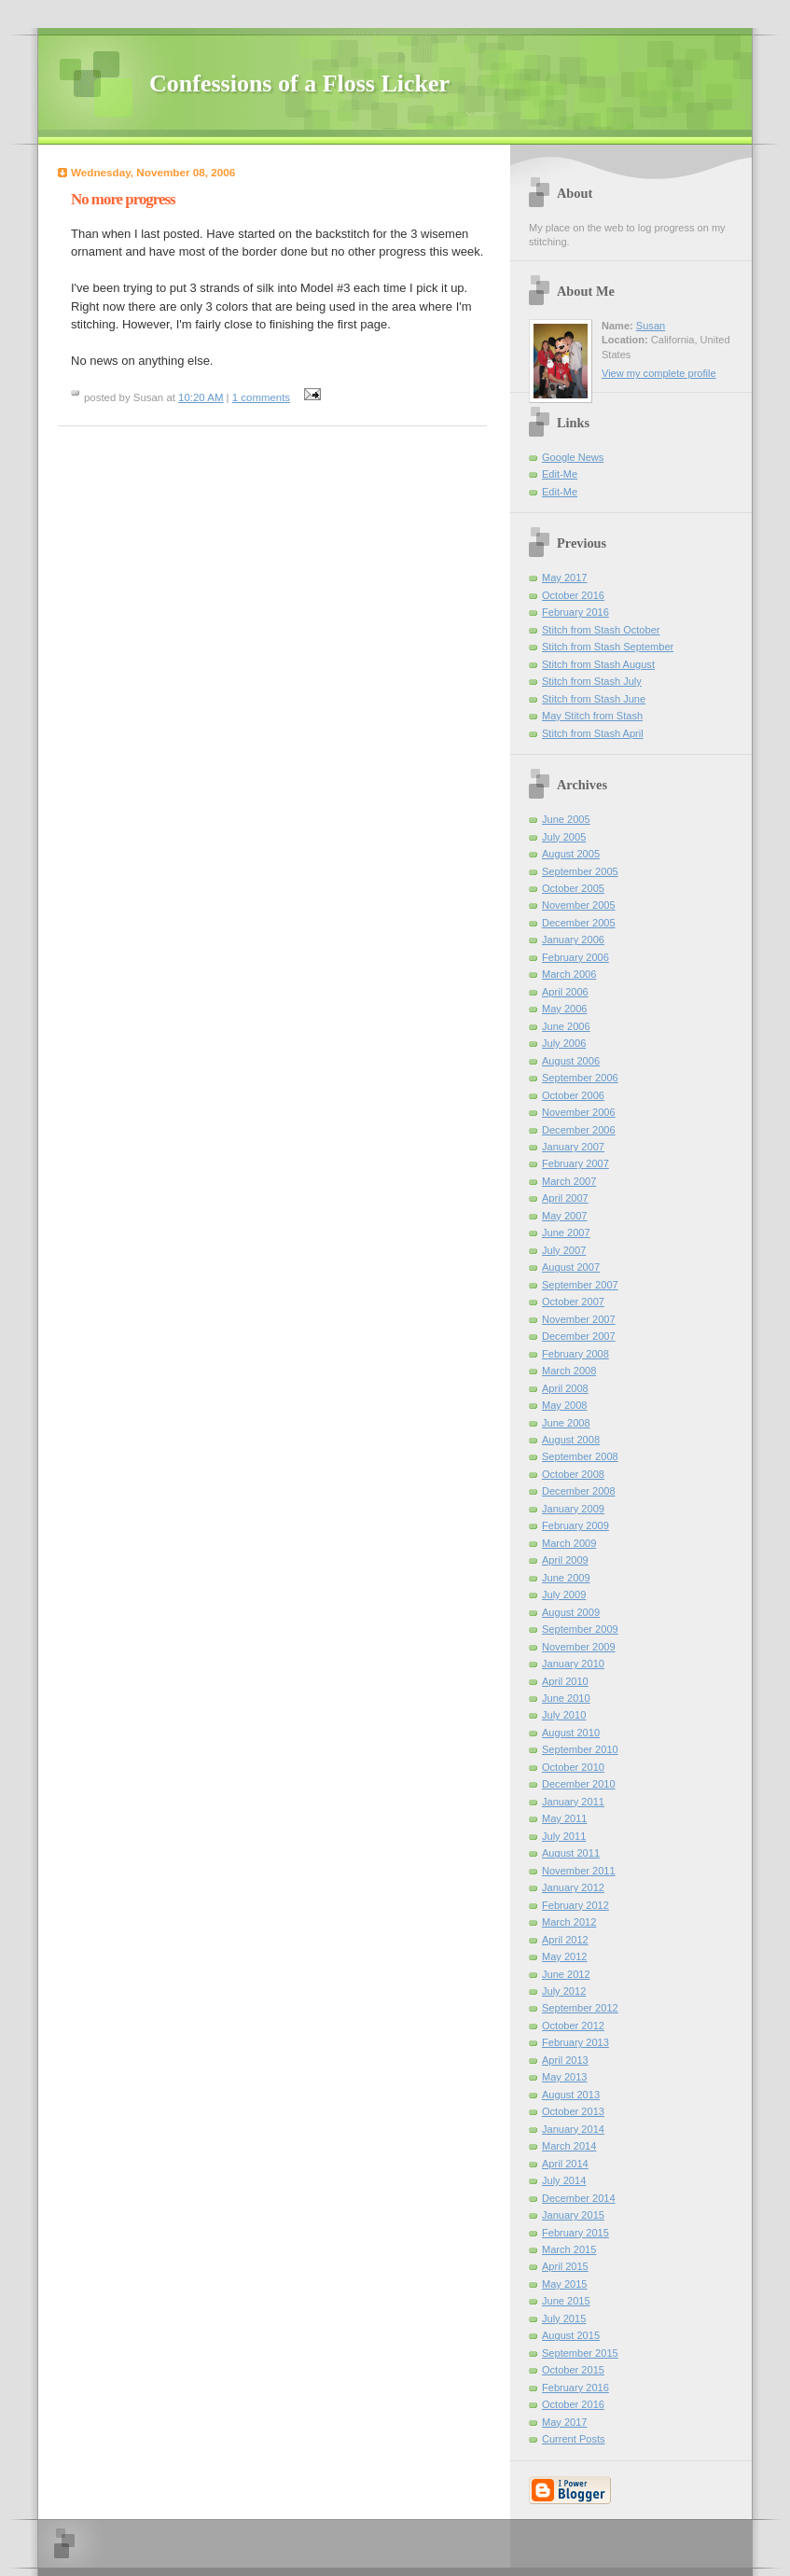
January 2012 (573, 1887)
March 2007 (569, 1181)
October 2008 (573, 1474)
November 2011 (579, 1870)
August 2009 (571, 1612)
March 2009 (569, 1543)
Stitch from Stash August (598, 664)
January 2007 (573, 1146)
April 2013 (565, 2060)
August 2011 (571, 1853)
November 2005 (579, 905)
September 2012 (580, 2007)
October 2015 (573, 2369)
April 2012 (565, 1939)
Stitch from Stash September (607, 646)
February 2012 (575, 1905)
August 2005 (571, 853)
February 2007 (575, 1163)
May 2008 (565, 1405)
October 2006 (573, 1095)
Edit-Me (559, 474)
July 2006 (564, 1043)
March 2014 (569, 2145)
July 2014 (564, 2180)
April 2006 (565, 991)
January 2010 (573, 1663)
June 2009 (566, 1577)
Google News (572, 457)
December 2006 (579, 1129)
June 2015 (566, 2300)
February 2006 (575, 957)
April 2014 (565, 2163)
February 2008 (575, 1353)
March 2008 (569, 1370)
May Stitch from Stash (592, 715)
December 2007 (579, 1336)
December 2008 (579, 1491)
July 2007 (564, 1250)
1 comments (261, 397)
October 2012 (573, 2025)
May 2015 (565, 2284)
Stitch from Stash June (593, 698)
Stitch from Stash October (600, 629)
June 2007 (566, 1232)
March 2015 (569, 2249)
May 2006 (565, 1008)
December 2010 (579, 1783)
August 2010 (571, 1732)
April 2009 (565, 1560)
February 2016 (575, 612)
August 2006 (571, 1060)
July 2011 (564, 1836)
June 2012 (566, 1974)
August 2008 (571, 1439)
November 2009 (579, 1646)
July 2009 (564, 1594)
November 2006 (579, 1112)
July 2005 (564, 836)
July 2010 (564, 1714)
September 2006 (580, 1077)
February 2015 (575, 2232)
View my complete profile (659, 373)
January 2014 (573, 2129)
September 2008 (580, 1456)
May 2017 (565, 577)
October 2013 (573, 2111)
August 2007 (571, 1267)
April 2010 (565, 1681)
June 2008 (566, 1422)
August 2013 (571, 2094)
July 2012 (564, 1991)
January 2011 (573, 1801)
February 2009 (575, 1525)
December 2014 (579, 2198)
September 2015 (580, 2353)
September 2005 (580, 871)
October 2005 (573, 888)
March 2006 (569, 974)
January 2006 (573, 939)
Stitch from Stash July (592, 681)
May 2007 (565, 1215)
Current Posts (573, 2438)
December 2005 (579, 922)
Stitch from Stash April (593, 733)
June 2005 (566, 819)
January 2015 (573, 2215)
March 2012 (569, 1922)
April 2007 (565, 1198)
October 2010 (573, 1767)
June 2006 (566, 1026)
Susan (650, 325)
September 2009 (580, 1629)
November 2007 (579, 1319)
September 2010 (580, 1749)
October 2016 (573, 595)
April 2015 (565, 2266)
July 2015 (564, 2318)
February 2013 (575, 2042)
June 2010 (566, 1698)
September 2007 (580, 1284)
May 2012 (565, 1956)
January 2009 (573, 1508)
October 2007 (573, 1301)
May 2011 (565, 1818)
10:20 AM (200, 397)
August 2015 (571, 2335)
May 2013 (565, 2076)
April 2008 (565, 1388)
